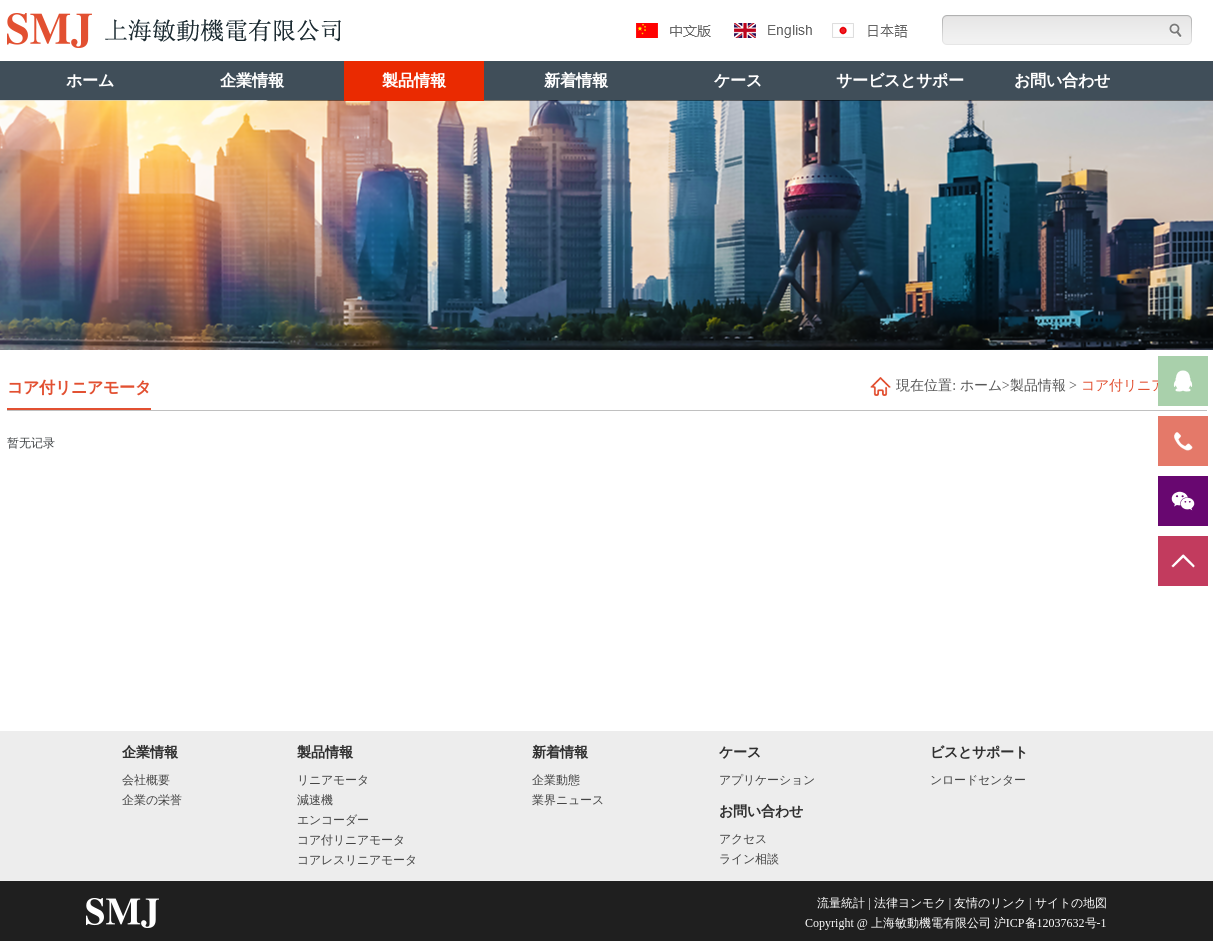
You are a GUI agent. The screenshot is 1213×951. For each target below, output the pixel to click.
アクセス (743, 839)
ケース (738, 80)
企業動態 (556, 780)
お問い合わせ (1062, 80)
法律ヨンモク (910, 903)
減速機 (315, 800)
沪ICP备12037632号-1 (1050, 923)
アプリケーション (767, 780)
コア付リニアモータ (351, 840)
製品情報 (414, 80)
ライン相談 (749, 859)
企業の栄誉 (152, 800)
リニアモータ (333, 780)
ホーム (90, 80)
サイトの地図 (1071, 903)
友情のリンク (990, 903)
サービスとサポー (900, 80)
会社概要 (146, 780)
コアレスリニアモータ (357, 860)
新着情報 (576, 80)
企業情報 (252, 80)
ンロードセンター (978, 780)
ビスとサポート (979, 752)
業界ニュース (568, 800)
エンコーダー (333, 820)
